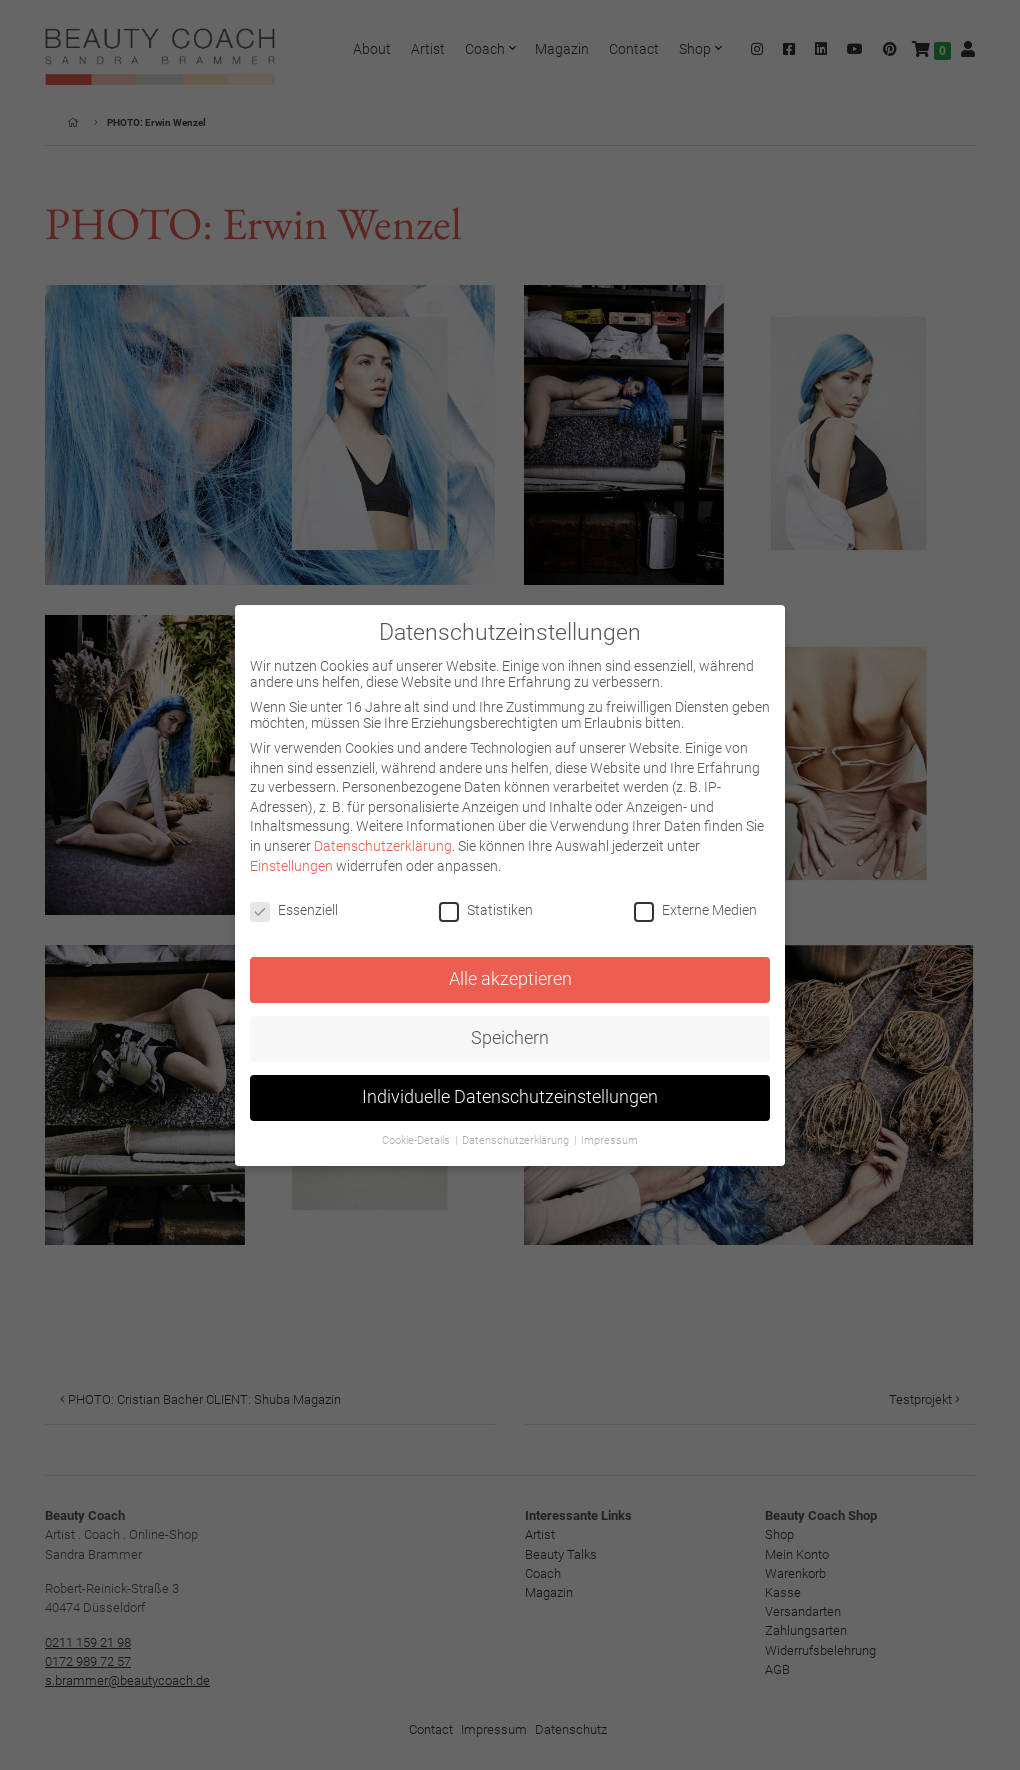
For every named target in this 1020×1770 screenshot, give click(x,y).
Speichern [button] (510, 1038)
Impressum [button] (609, 1140)
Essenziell (294, 910)
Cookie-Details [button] (417, 1140)
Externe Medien (695, 910)
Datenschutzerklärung (383, 846)
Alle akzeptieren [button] (510, 979)
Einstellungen (291, 866)
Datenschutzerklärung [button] (517, 1140)
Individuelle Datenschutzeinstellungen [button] (510, 1097)
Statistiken (486, 910)
